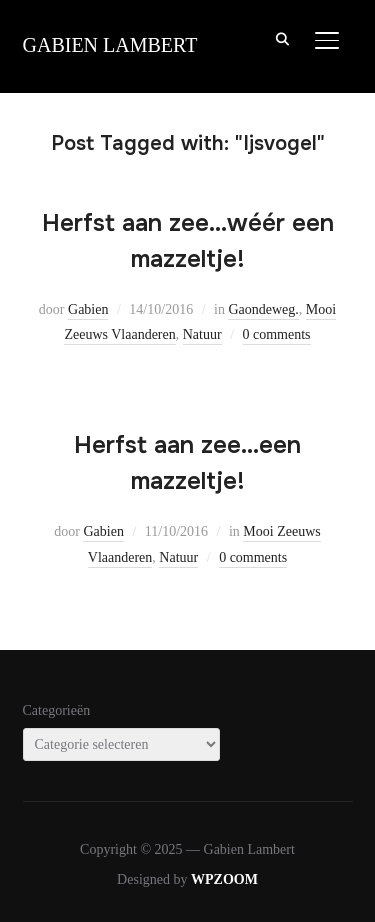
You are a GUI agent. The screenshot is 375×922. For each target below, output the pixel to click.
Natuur (202, 334)
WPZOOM (224, 879)
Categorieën (57, 710)
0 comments (277, 334)
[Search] (283, 38)
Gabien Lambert (110, 45)
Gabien (88, 309)
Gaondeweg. (263, 309)
